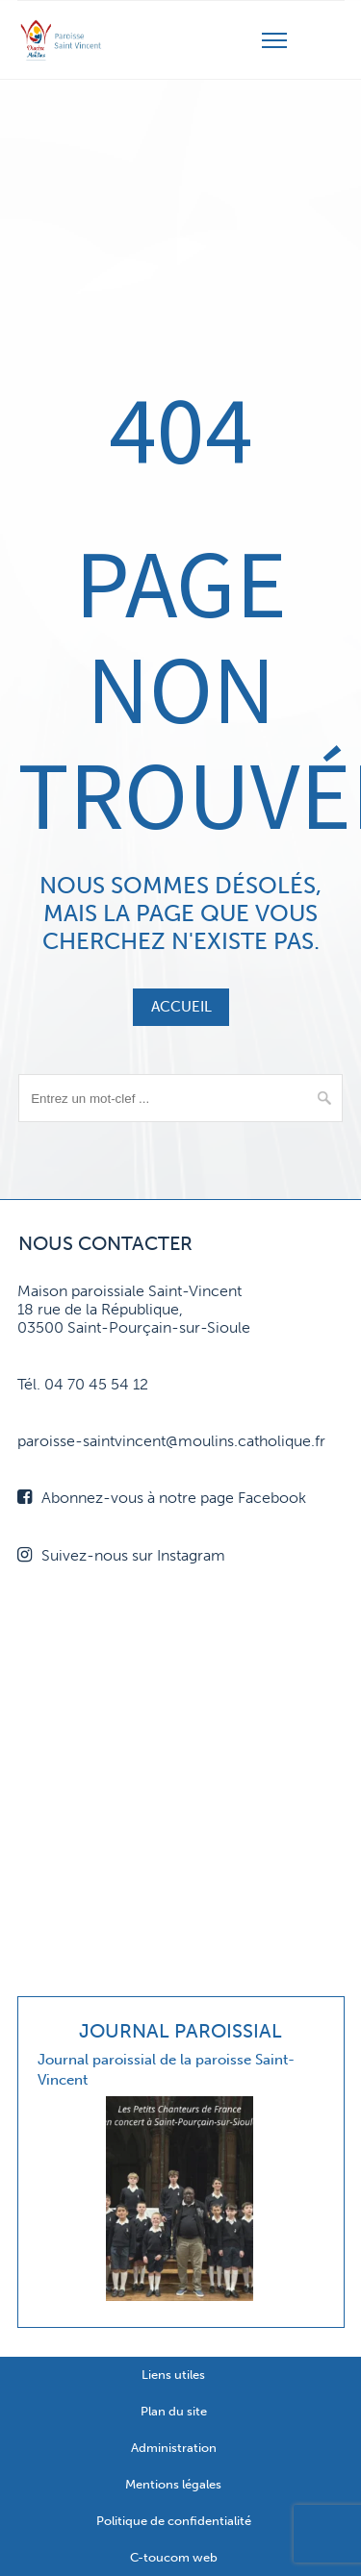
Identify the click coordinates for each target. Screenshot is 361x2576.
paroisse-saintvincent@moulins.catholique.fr (171, 1441)
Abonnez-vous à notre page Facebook (161, 1498)
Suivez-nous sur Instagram (121, 1555)
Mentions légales (173, 2484)
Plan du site (174, 2411)
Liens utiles (173, 2374)
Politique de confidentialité (173, 2520)
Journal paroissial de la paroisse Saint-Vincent (166, 2069)
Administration (174, 2447)
